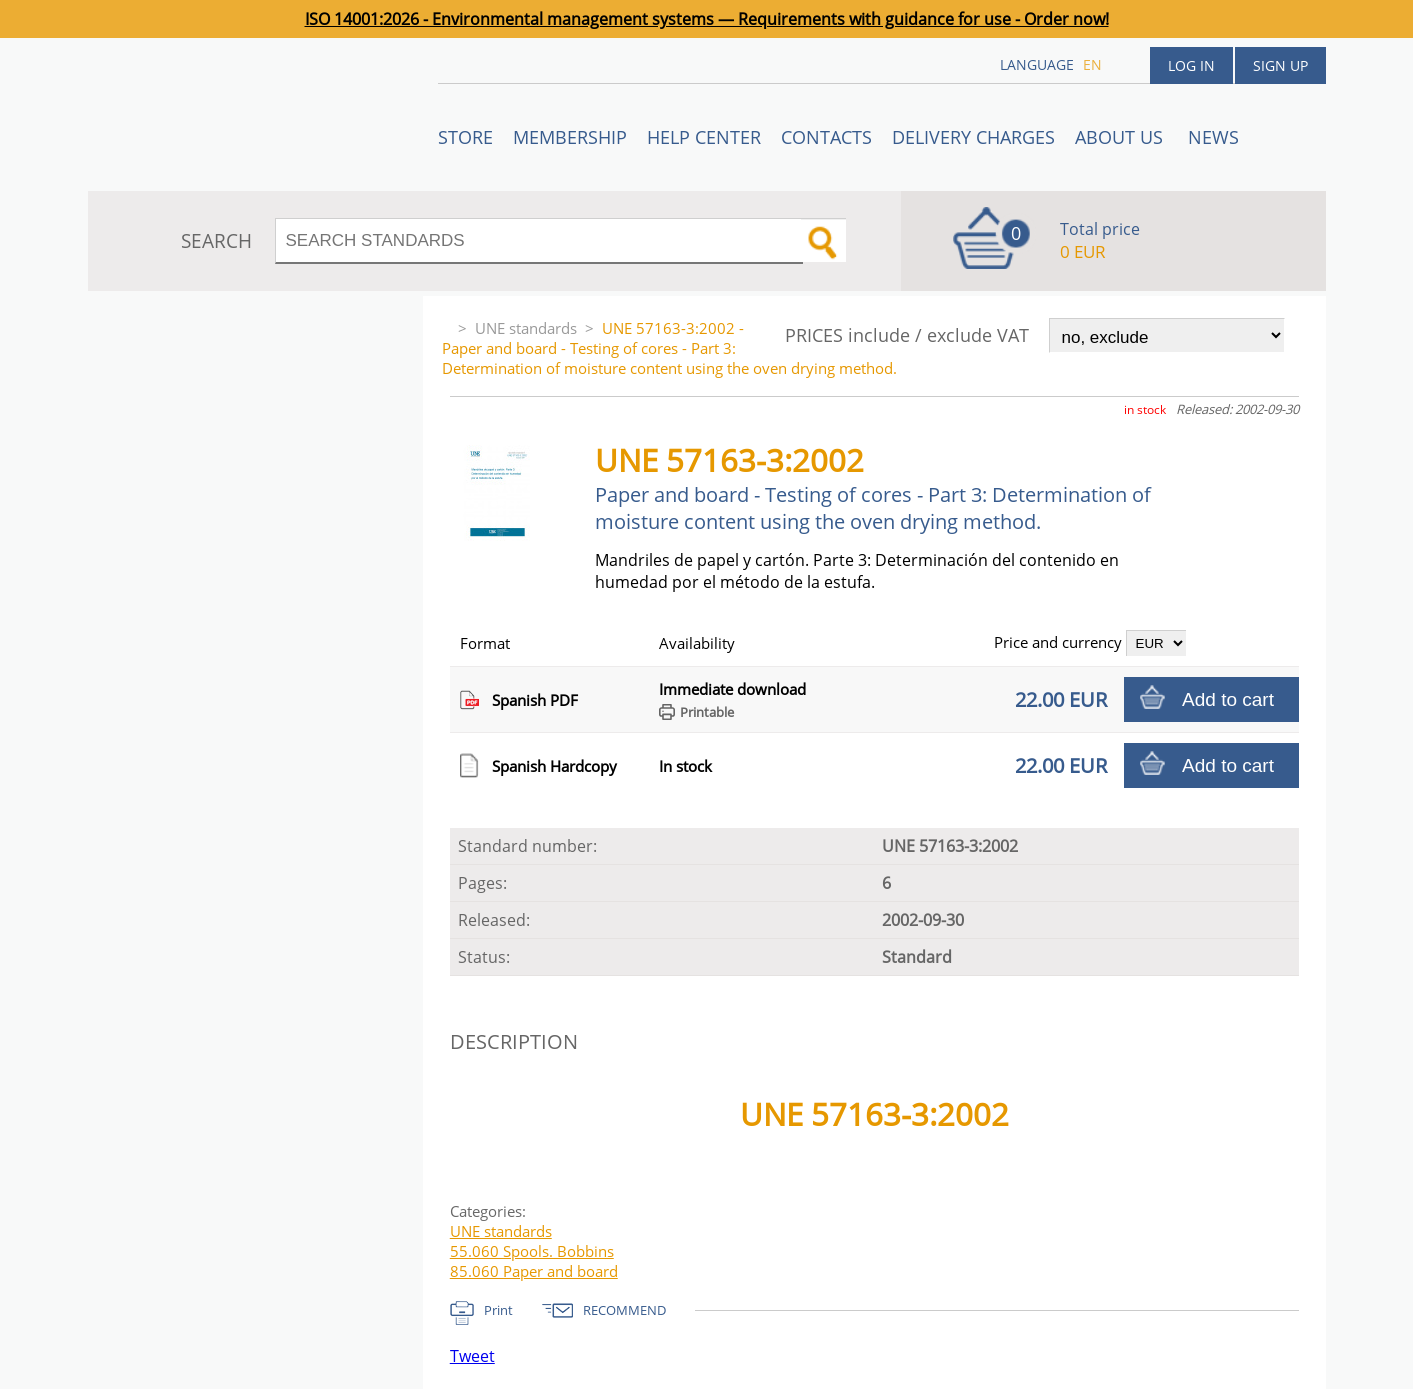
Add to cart (1228, 699)
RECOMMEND (624, 1310)
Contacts (826, 137)
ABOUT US (1121, 137)
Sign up (1280, 65)
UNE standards (526, 328)
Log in (1191, 65)
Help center (704, 137)
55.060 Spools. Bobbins (532, 1251)
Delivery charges (973, 137)
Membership (570, 137)
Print (498, 1310)
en (1092, 64)
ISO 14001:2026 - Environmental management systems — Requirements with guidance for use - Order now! (707, 19)
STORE (465, 137)
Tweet (472, 1356)
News (1213, 137)
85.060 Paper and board (534, 1271)
